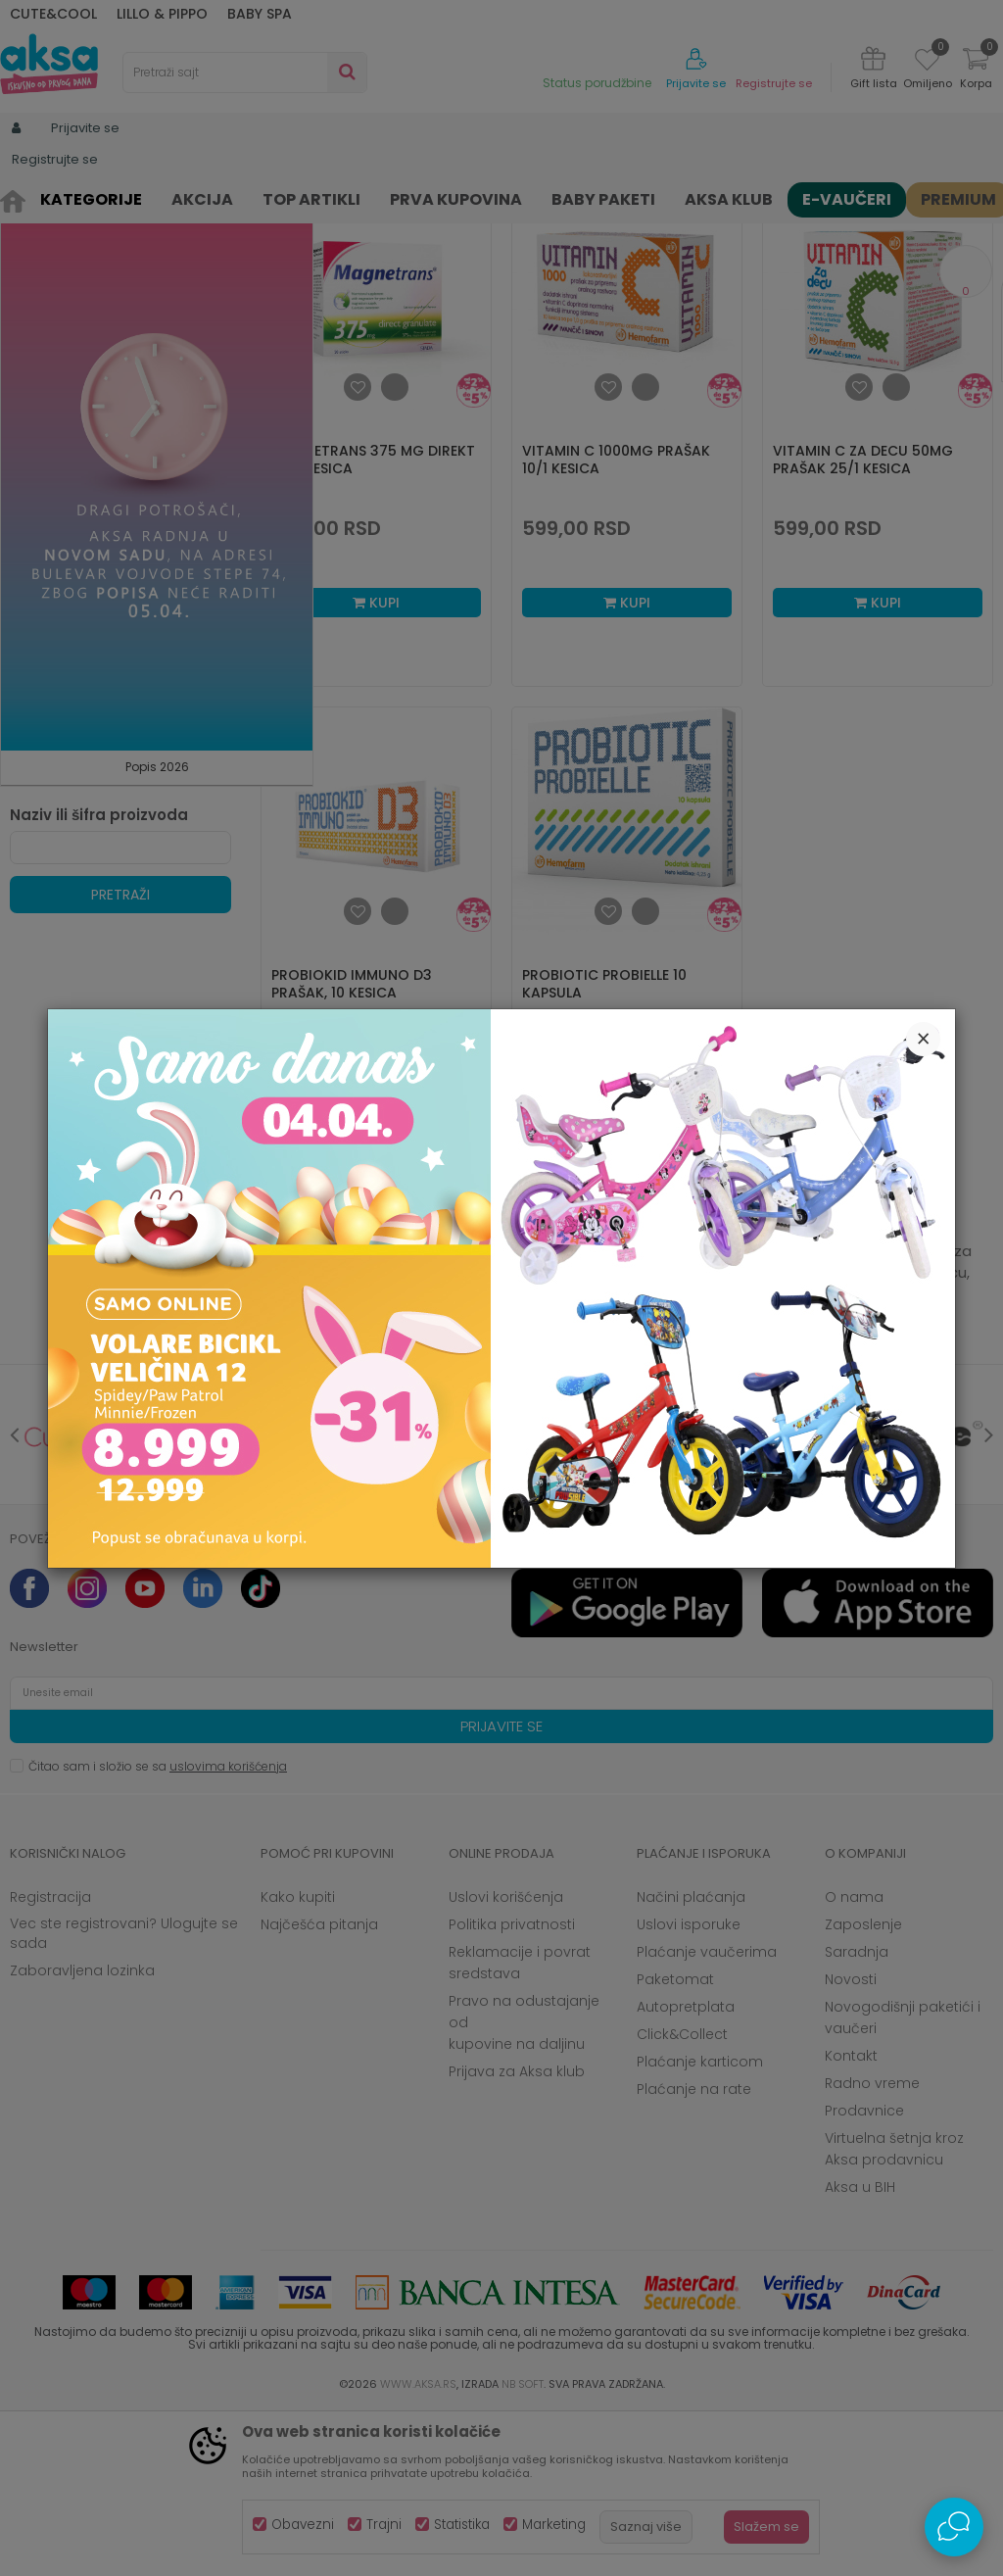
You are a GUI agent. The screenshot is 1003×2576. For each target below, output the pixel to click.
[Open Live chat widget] (954, 2527)
